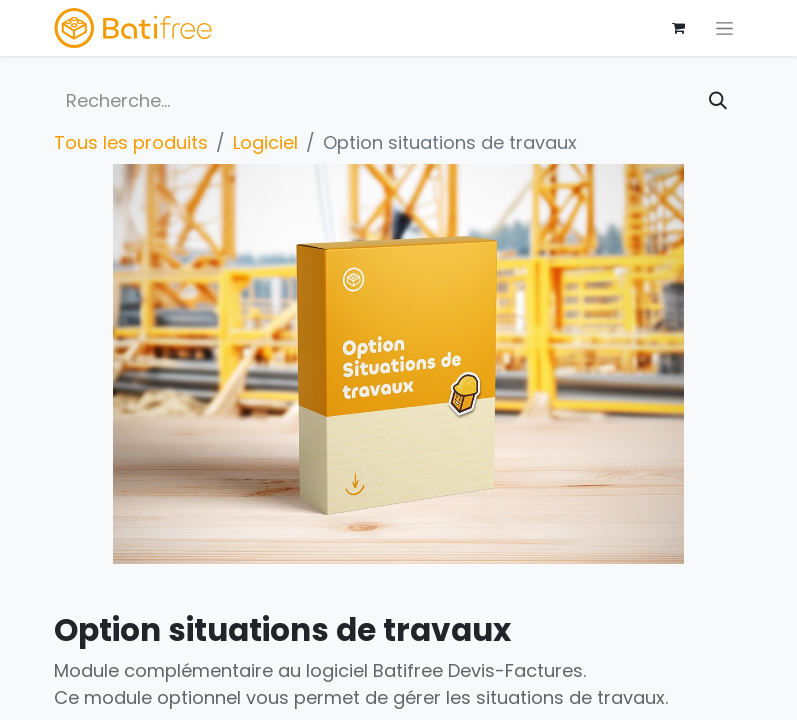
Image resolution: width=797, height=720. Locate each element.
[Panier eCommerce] (679, 28)
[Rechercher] (718, 100)
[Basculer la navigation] (724, 28)
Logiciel (265, 142)
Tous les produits (131, 142)
